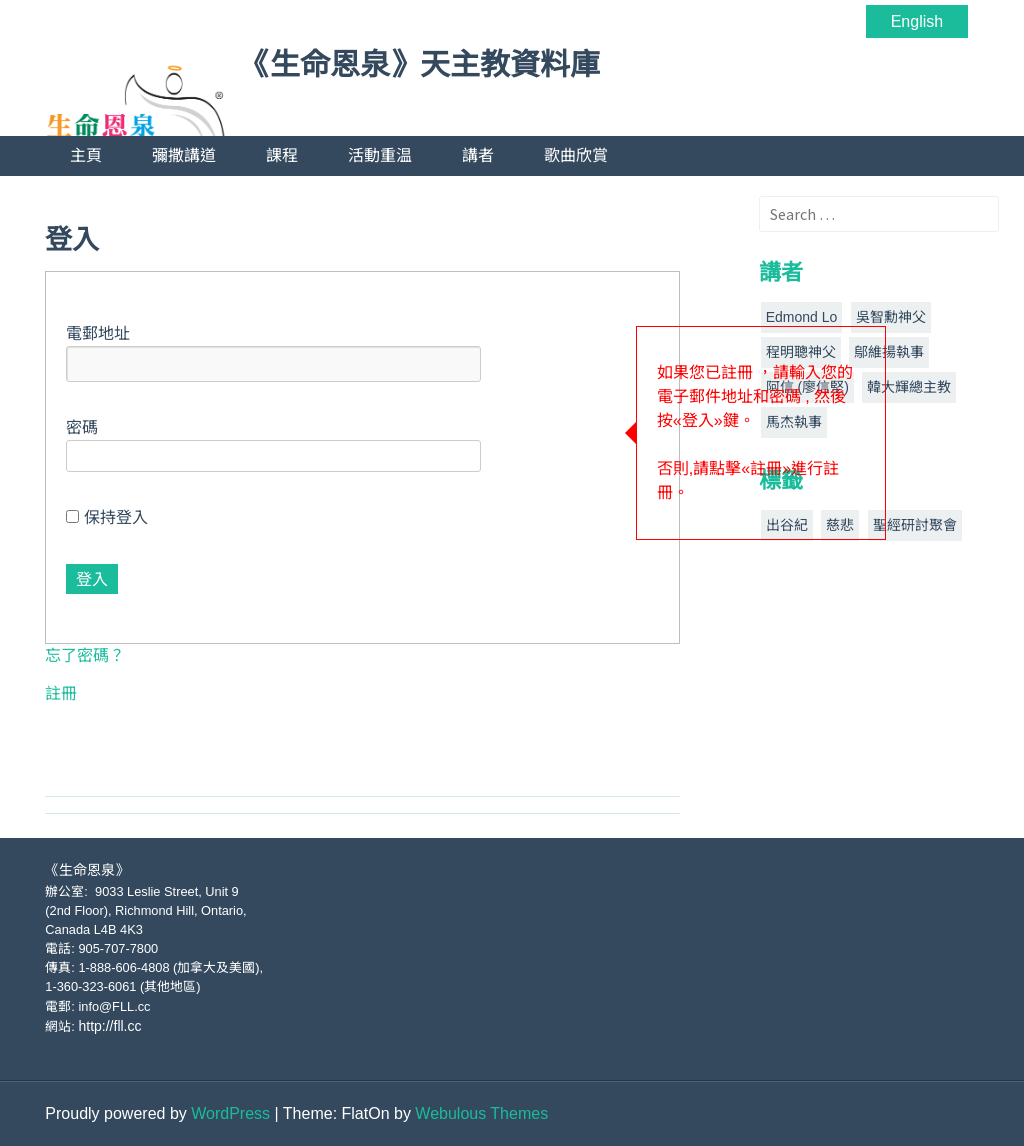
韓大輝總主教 (909, 387)
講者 (478, 155)
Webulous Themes (481, 1113)
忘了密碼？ (85, 655)
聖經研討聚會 (915, 525)
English (917, 21)
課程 (282, 155)
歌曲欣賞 (576, 155)
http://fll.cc (109, 1026)
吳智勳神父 (891, 317)
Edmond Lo (802, 317)
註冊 (61, 693)
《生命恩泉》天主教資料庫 (420, 65)
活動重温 (380, 155)
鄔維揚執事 (889, 352)
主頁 (86, 155)
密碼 (82, 427)
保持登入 (106, 517)
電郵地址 (98, 333)
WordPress (230, 1113)
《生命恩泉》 (87, 870)
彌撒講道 (184, 155)
